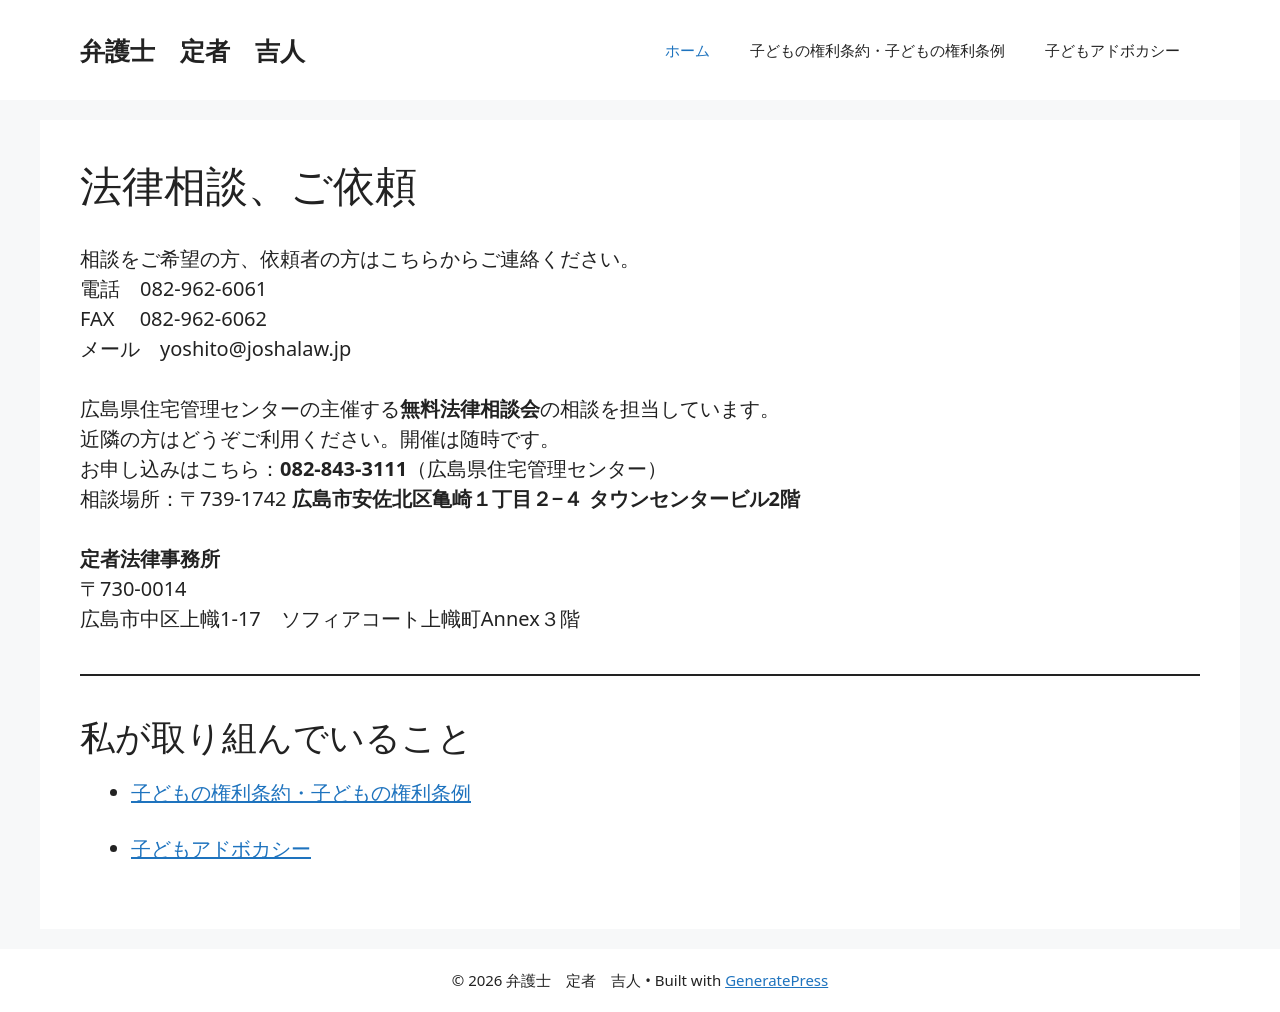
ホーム (687, 50)
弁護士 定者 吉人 (192, 50)
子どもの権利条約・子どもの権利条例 (877, 50)
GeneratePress (776, 980)
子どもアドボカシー (1112, 50)
